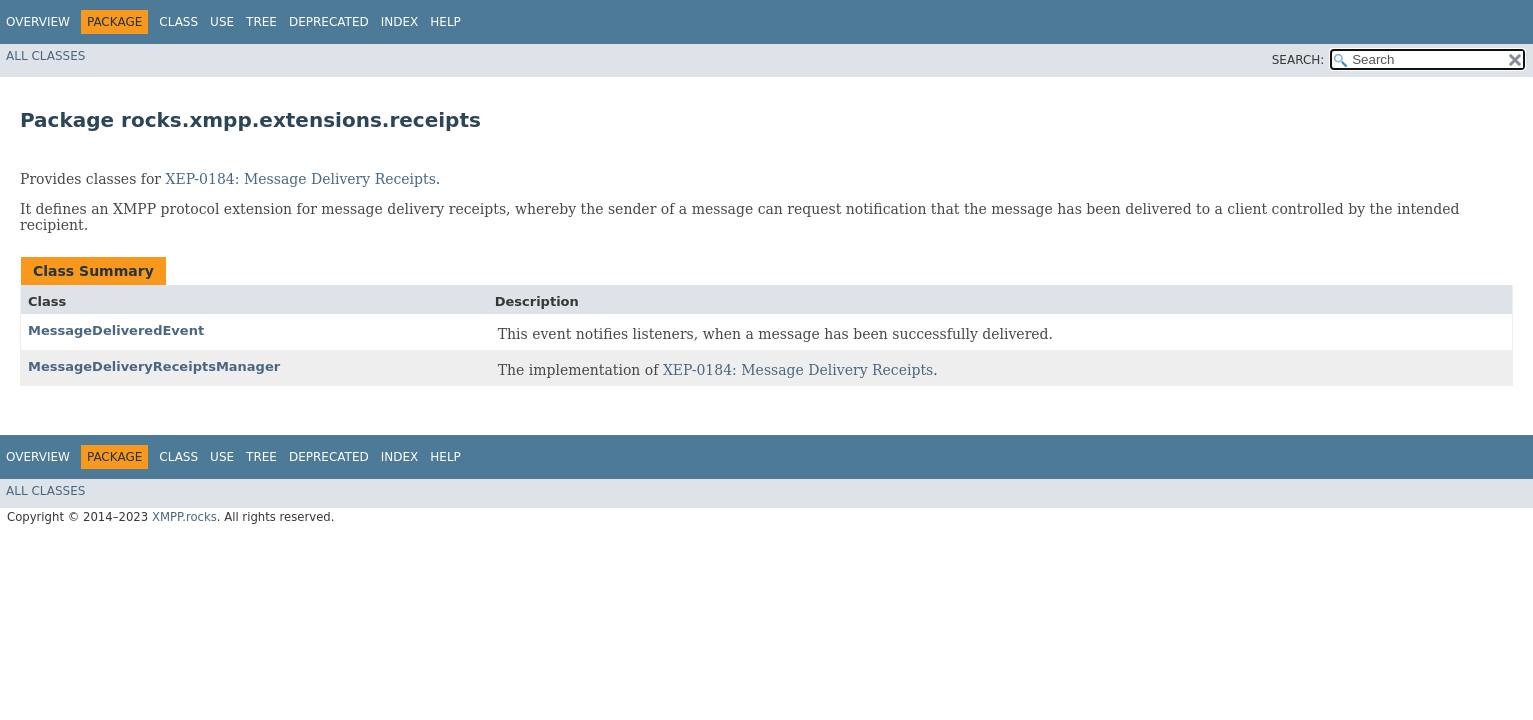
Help (445, 22)
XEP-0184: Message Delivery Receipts (301, 179)
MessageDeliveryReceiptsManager (154, 366)
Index (400, 22)
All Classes (45, 56)
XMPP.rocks (184, 517)
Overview (38, 22)
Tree (261, 22)
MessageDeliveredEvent (116, 330)
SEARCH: (1298, 60)
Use (222, 22)
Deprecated (329, 22)
